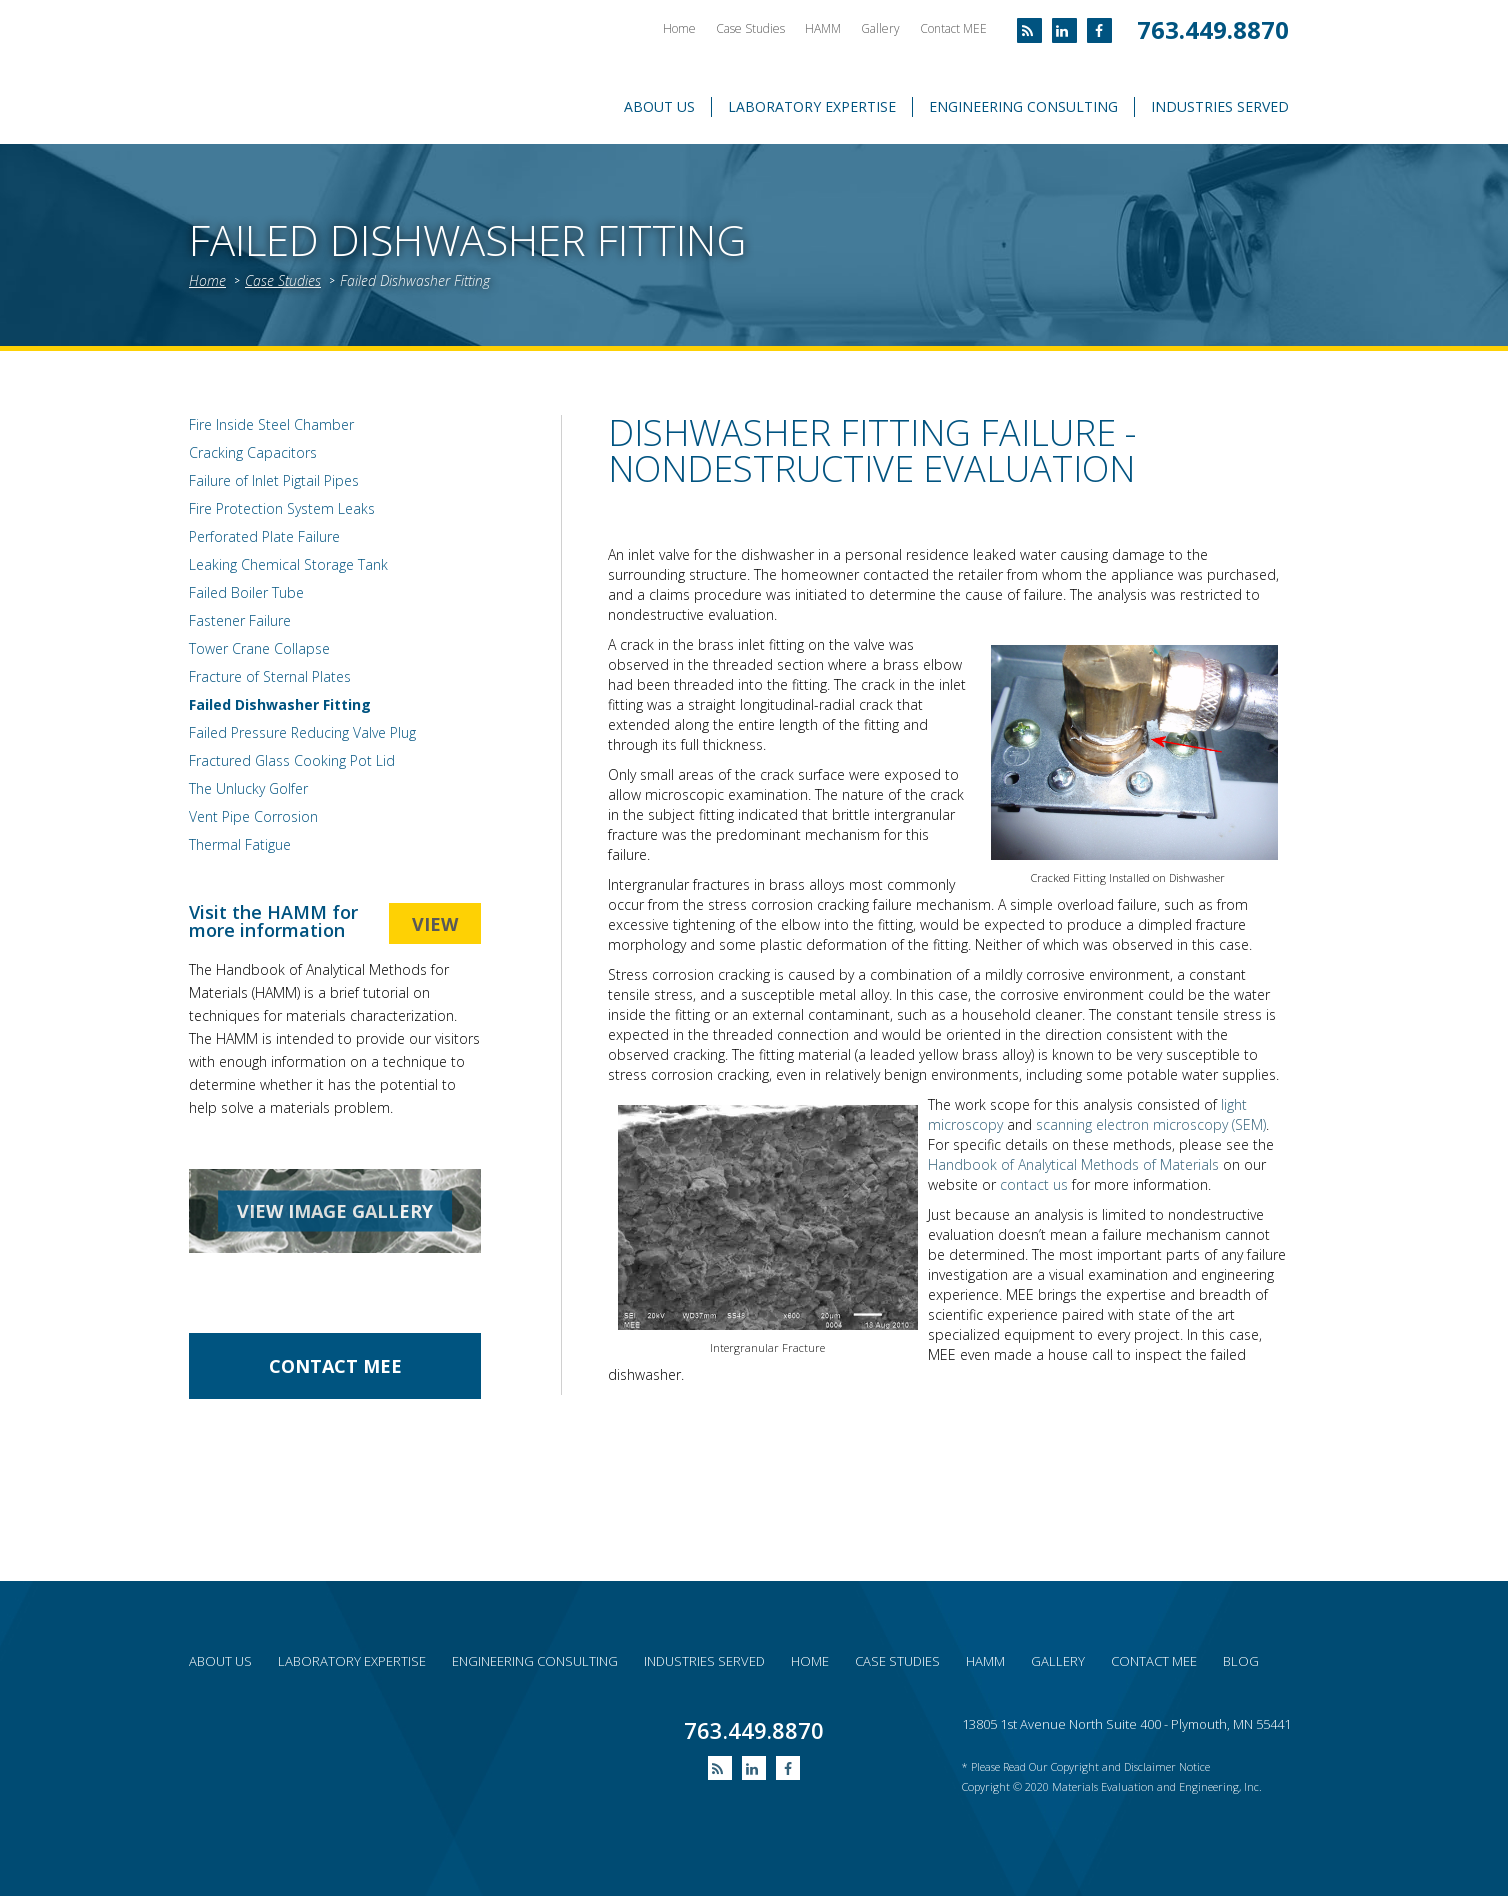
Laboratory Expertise (812, 106)
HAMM (823, 28)
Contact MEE (953, 28)
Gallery (880, 28)
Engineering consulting (535, 1661)
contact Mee (335, 1366)
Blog (1241, 1661)
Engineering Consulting (1023, 106)
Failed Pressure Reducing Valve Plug (302, 732)
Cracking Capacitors (253, 452)
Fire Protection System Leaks (282, 508)
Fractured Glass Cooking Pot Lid (292, 760)
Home (679, 28)
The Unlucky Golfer (248, 788)
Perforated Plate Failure (264, 536)
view (435, 924)
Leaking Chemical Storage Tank (288, 564)
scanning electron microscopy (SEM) (1151, 1124)
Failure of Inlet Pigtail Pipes (274, 480)
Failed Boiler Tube (246, 592)
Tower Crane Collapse (259, 648)
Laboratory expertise (352, 1661)
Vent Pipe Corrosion (253, 816)
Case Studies (750, 28)
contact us (1034, 1184)
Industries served (704, 1661)
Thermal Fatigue (240, 844)
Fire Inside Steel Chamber (271, 424)
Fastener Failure (240, 620)
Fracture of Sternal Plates (270, 676)
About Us (659, 106)
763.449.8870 (1213, 29)
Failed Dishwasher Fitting (415, 280)
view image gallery (335, 1211)
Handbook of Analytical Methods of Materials (1073, 1164)
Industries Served (1220, 106)
